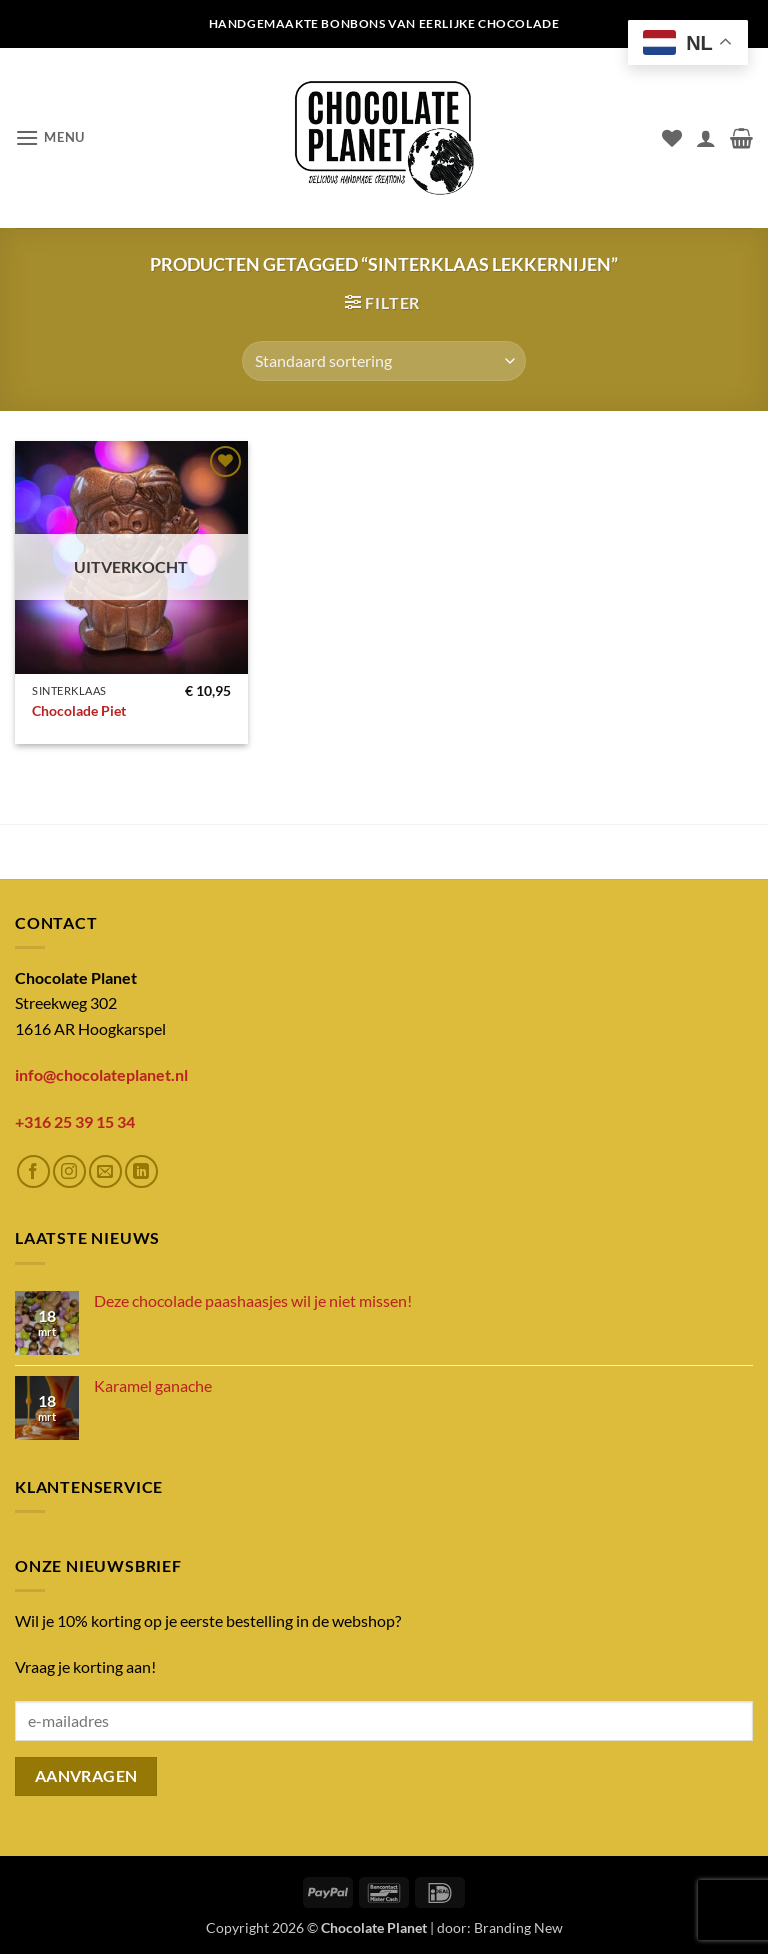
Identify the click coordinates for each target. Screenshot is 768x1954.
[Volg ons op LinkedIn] (141, 1171)
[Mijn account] (706, 138)
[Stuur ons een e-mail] (105, 1171)
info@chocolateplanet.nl (101, 1074)
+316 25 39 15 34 (75, 1121)
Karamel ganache (153, 1385)
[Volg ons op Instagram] (69, 1171)
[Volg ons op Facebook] (33, 1171)
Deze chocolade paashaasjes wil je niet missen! (253, 1300)
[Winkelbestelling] (384, 361)
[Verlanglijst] (672, 138)
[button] (50, 137)
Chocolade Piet (79, 710)
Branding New (518, 1927)
